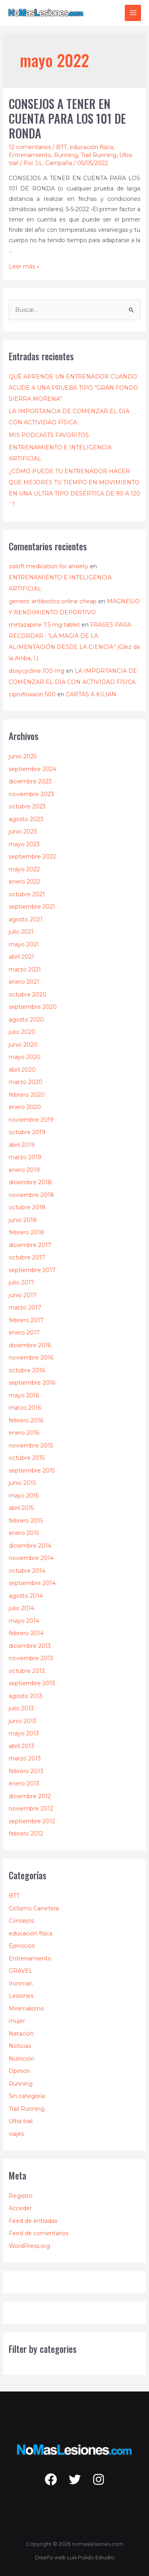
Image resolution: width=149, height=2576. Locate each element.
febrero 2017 (26, 1320)
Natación (21, 2033)
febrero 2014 (26, 1633)
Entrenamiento (30, 155)
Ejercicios (22, 1945)
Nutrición (21, 2058)
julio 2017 (21, 1282)
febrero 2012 (26, 1833)
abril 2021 (21, 956)
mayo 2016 (24, 1395)
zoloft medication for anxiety (48, 566)
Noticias (20, 2046)
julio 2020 (22, 1031)
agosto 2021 (26, 919)
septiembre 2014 (32, 1583)
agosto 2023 (26, 819)
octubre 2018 (27, 1207)
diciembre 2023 (30, 781)
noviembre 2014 (31, 1558)
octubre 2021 (27, 894)
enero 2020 (25, 1107)
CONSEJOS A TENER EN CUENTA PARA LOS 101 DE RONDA (67, 118)
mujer (17, 2020)
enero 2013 (24, 1783)
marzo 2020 (26, 1082)
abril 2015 (21, 1507)
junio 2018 (23, 1220)
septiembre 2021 (32, 906)
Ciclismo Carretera (34, 1908)
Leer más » (24, 266)
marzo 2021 (25, 969)
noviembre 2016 (31, 1357)
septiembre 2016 (32, 1382)
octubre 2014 (27, 1570)
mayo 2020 (25, 1057)
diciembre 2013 (30, 1645)
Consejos (21, 1920)
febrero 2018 (26, 1232)
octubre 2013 (27, 1671)
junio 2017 (23, 1295)
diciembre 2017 (30, 1245)
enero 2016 (24, 1432)
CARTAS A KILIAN (91, 694)
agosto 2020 (26, 1019)
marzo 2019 (25, 1157)
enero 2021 (24, 981)
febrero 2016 (26, 1420)
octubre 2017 (27, 1257)
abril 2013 (21, 1746)
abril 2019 (22, 1144)
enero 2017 (24, 1332)
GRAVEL (21, 1970)
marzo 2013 (25, 1758)
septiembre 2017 (32, 1270)
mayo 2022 (24, 869)
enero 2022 (24, 881)
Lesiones (21, 1995)
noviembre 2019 (31, 1119)
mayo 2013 (24, 1733)
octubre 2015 (27, 1457)
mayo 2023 (24, 844)
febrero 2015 (26, 1520)
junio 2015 (22, 1482)
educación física (91, 147)
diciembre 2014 (30, 1545)
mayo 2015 (24, 1495)
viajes (16, 2133)
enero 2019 (24, 1169)
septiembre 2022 (32, 856)
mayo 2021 (24, 944)
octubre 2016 (27, 1370)
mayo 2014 (24, 1620)
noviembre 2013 (31, 1658)
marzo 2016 (25, 1407)
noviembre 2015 (31, 1445)
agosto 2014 (26, 1595)
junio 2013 (22, 1721)
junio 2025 (23, 756)
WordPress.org (29, 2246)
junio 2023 (23, 831)
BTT (61, 147)
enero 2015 (24, 1533)
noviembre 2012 (31, 1808)
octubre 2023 (27, 806)
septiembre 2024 (32, 769)
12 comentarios (30, 147)
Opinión (19, 2071)
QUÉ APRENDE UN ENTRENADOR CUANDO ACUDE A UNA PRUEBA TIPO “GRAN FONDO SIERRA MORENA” (73, 387)
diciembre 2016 (30, 1345)
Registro (21, 2195)
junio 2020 (23, 1044)
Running (66, 155)
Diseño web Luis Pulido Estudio (74, 2557)
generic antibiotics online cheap (53, 601)
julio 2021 (21, 931)
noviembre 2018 (31, 1195)
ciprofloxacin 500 (32, 694)
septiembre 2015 (32, 1470)
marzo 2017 (25, 1307)
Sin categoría (27, 2096)
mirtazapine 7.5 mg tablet (44, 624)
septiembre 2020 (33, 1006)
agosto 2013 (26, 1696)
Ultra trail (21, 2121)
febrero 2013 (26, 1771)
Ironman (21, 1983)
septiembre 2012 (32, 1821)
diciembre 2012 (30, 1796)
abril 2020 (22, 1069)
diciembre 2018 (30, 1182)
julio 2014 (21, 1608)
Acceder (20, 2208)
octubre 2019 (27, 1132)
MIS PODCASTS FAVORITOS (49, 435)
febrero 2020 (27, 1094)
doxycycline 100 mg (36, 670)
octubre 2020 (27, 994)
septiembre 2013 (32, 1683)
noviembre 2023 (31, 794)
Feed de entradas (33, 2220)
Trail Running (98, 155)
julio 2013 (21, 1708)
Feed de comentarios (38, 2233)
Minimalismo (26, 2008)
